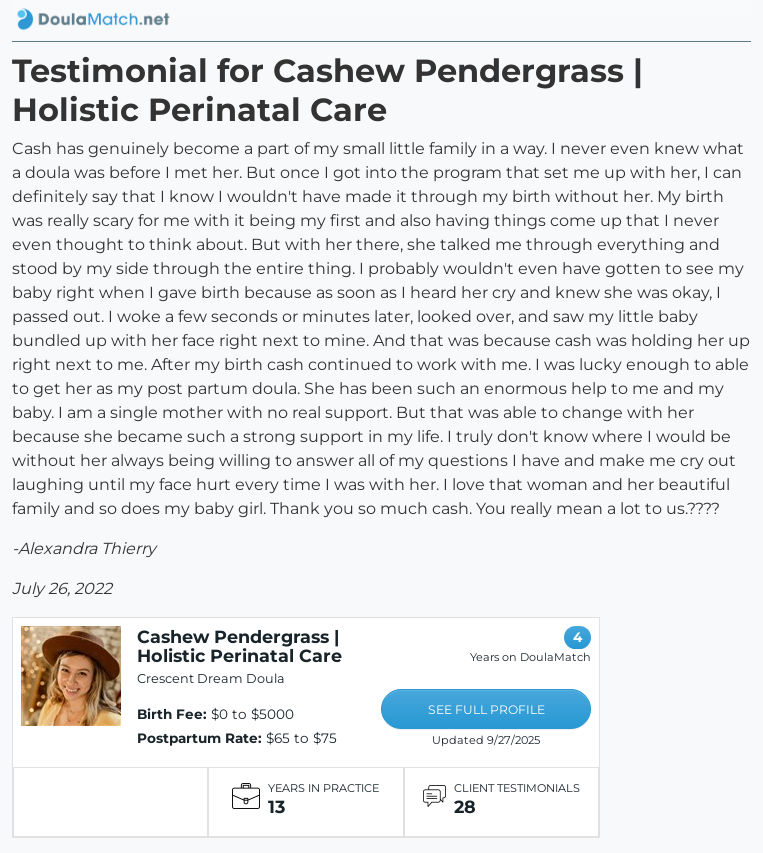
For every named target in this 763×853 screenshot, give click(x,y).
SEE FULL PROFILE (486, 709)
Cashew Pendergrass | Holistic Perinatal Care (239, 646)
